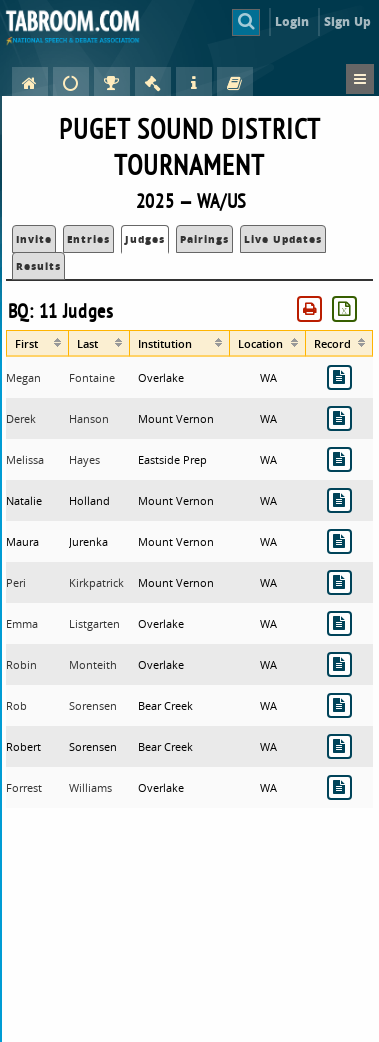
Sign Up (347, 21)
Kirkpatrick (96, 582)
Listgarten (94, 623)
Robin (21, 664)
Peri (16, 582)
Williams (90, 787)
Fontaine (92, 377)
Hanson (89, 418)
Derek (21, 418)
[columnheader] (37, 343)
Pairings (204, 239)
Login (292, 21)
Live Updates (283, 239)
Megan (23, 377)
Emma (22, 623)
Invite (34, 239)
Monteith (93, 664)
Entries (88, 239)
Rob (16, 705)
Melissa (25, 459)
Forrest (24, 787)
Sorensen (93, 705)
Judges (145, 239)
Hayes (84, 459)
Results (38, 266)
